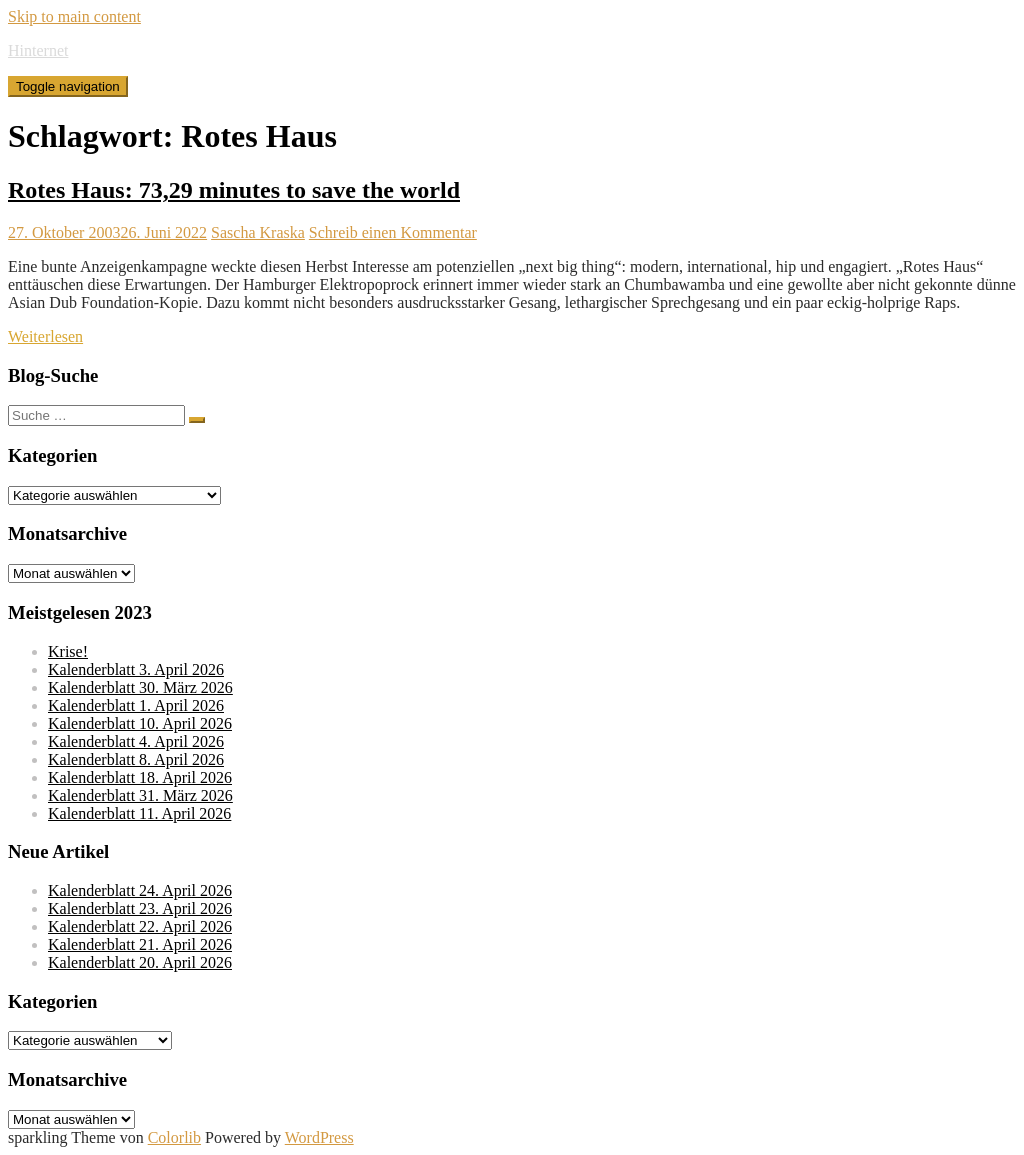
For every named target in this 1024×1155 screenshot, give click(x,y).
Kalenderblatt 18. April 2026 (140, 777)
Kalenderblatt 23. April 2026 (140, 908)
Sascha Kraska (258, 232)
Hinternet (38, 50)
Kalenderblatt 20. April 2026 (140, 962)
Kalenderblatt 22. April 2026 (140, 926)
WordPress (319, 1137)
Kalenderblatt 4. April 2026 (136, 741)
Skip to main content (74, 16)
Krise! (68, 651)
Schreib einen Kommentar (393, 232)
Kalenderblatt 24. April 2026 (140, 890)
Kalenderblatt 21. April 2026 (140, 944)
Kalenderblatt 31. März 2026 (140, 795)
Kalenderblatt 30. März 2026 (140, 687)
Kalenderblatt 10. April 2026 (140, 723)
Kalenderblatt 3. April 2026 (136, 669)
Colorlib (174, 1137)
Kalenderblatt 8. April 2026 (136, 759)
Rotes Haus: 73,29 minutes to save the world (234, 190)
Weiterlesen (45, 336)
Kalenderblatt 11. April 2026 (139, 813)
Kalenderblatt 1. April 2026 (136, 705)
